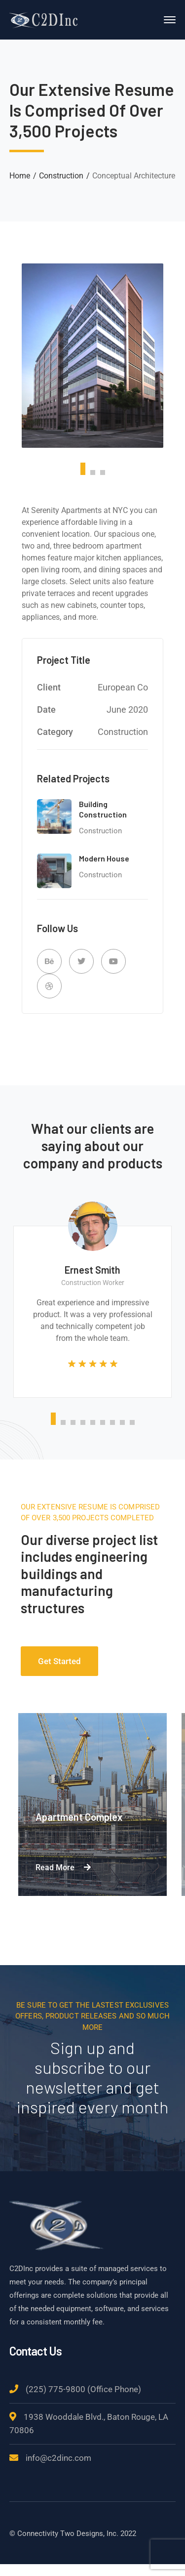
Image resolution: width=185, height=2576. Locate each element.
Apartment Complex (79, 1817)
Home (19, 175)
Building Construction (103, 809)
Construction (61, 175)
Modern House (104, 858)
